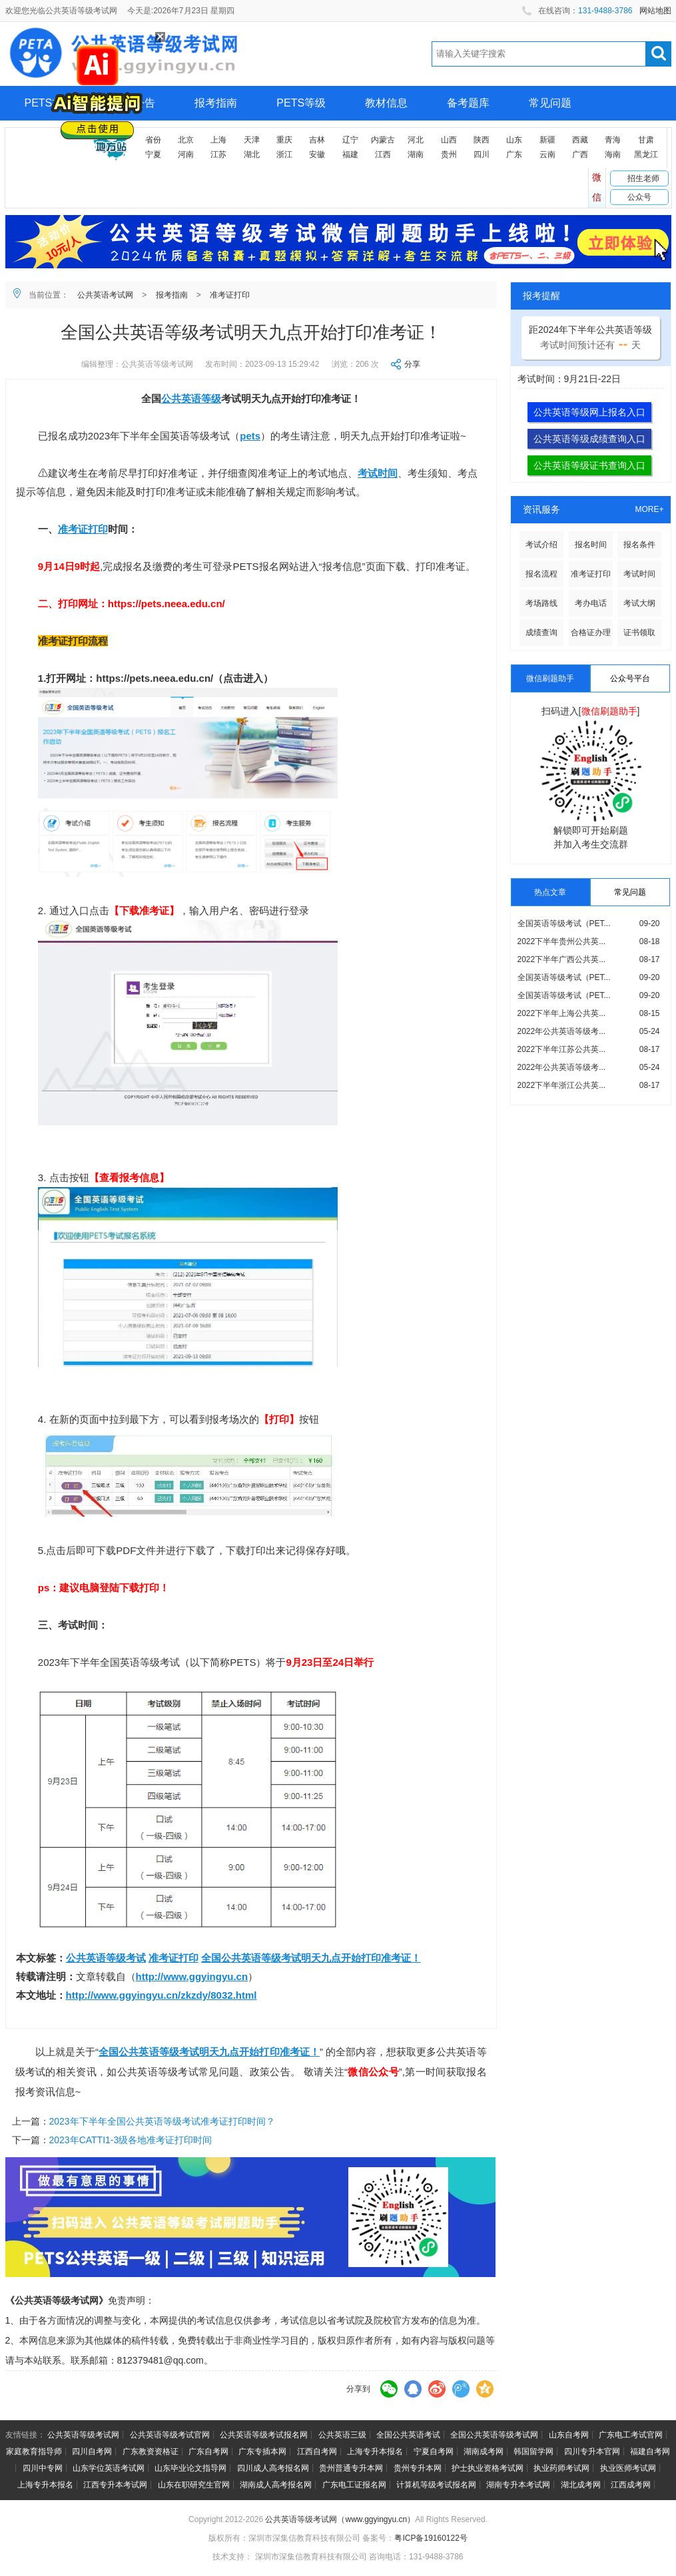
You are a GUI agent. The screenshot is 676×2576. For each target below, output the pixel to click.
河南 (186, 154)
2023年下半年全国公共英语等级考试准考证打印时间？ (162, 2121)
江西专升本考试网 (115, 2484)
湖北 (252, 154)
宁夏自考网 (434, 2451)
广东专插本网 (262, 2451)
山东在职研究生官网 (194, 2484)
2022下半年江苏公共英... (561, 1049)
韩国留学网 (533, 2451)
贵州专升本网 (418, 2468)
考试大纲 (639, 603)
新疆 (547, 139)
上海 (218, 139)
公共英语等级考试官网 (170, 2435)
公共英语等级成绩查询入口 (589, 438)
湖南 (416, 154)
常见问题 (550, 103)
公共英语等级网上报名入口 (589, 412)
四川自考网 (92, 2451)
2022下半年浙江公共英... (561, 1085)
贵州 (449, 154)
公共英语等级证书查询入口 (589, 465)
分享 (412, 364)
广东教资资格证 (150, 2451)
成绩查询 (541, 632)
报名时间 (591, 544)
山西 (449, 139)
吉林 (317, 139)
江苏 (218, 154)
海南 (613, 154)
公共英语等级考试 (106, 1957)
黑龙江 (646, 154)
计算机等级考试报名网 (436, 2484)
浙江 (284, 154)
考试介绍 (541, 544)
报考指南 (215, 103)
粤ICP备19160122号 (430, 2538)
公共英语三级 (342, 2435)
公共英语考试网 (105, 295)
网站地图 (655, 10)
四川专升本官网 (592, 2451)
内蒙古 (383, 139)
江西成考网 (631, 2484)
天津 (252, 139)
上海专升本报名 (375, 2451)
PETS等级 (301, 103)
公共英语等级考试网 (83, 2435)
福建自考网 (650, 2451)
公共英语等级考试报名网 (264, 2435)
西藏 (580, 139)
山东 (514, 139)
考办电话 (591, 603)
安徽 (317, 154)
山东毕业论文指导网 (190, 2468)
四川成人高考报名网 (273, 2468)
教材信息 (386, 103)
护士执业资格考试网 (487, 2468)
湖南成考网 (484, 2451)
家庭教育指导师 (34, 2451)
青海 (613, 139)
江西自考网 (317, 2451)
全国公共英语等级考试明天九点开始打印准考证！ (311, 1957)
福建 (350, 154)
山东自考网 (569, 2435)
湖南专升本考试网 (518, 2484)
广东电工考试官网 (631, 2435)
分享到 (358, 2389)
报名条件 (639, 544)
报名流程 (541, 574)
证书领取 (639, 632)
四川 (482, 154)
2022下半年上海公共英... (561, 1013)
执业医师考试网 (628, 2468)
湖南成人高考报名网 (276, 2484)
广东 (514, 154)
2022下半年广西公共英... (561, 959)
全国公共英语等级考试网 (494, 2435)
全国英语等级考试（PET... (564, 923)
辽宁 (350, 139)
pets (250, 435)
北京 (186, 139)
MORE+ (649, 509)
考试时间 (378, 473)
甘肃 (646, 139)
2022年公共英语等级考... (561, 1031)
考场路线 (541, 603)
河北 (416, 139)
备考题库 (468, 103)
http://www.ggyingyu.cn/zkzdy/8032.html (161, 1995)
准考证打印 (230, 295)
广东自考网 (208, 2451)
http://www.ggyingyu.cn (192, 1976)
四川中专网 (43, 2468)
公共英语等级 (191, 398)
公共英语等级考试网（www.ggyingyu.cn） (340, 2519)
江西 (383, 154)
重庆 (284, 139)
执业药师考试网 (561, 2468)
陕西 (482, 139)
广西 (580, 154)
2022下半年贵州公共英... (561, 941)
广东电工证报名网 (354, 2484)
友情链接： (25, 2435)
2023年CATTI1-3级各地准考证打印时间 (130, 2140)
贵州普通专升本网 (351, 2468)
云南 (547, 154)
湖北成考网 (581, 2484)
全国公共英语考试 (408, 2435)
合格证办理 (591, 632)
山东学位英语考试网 (109, 2468)
